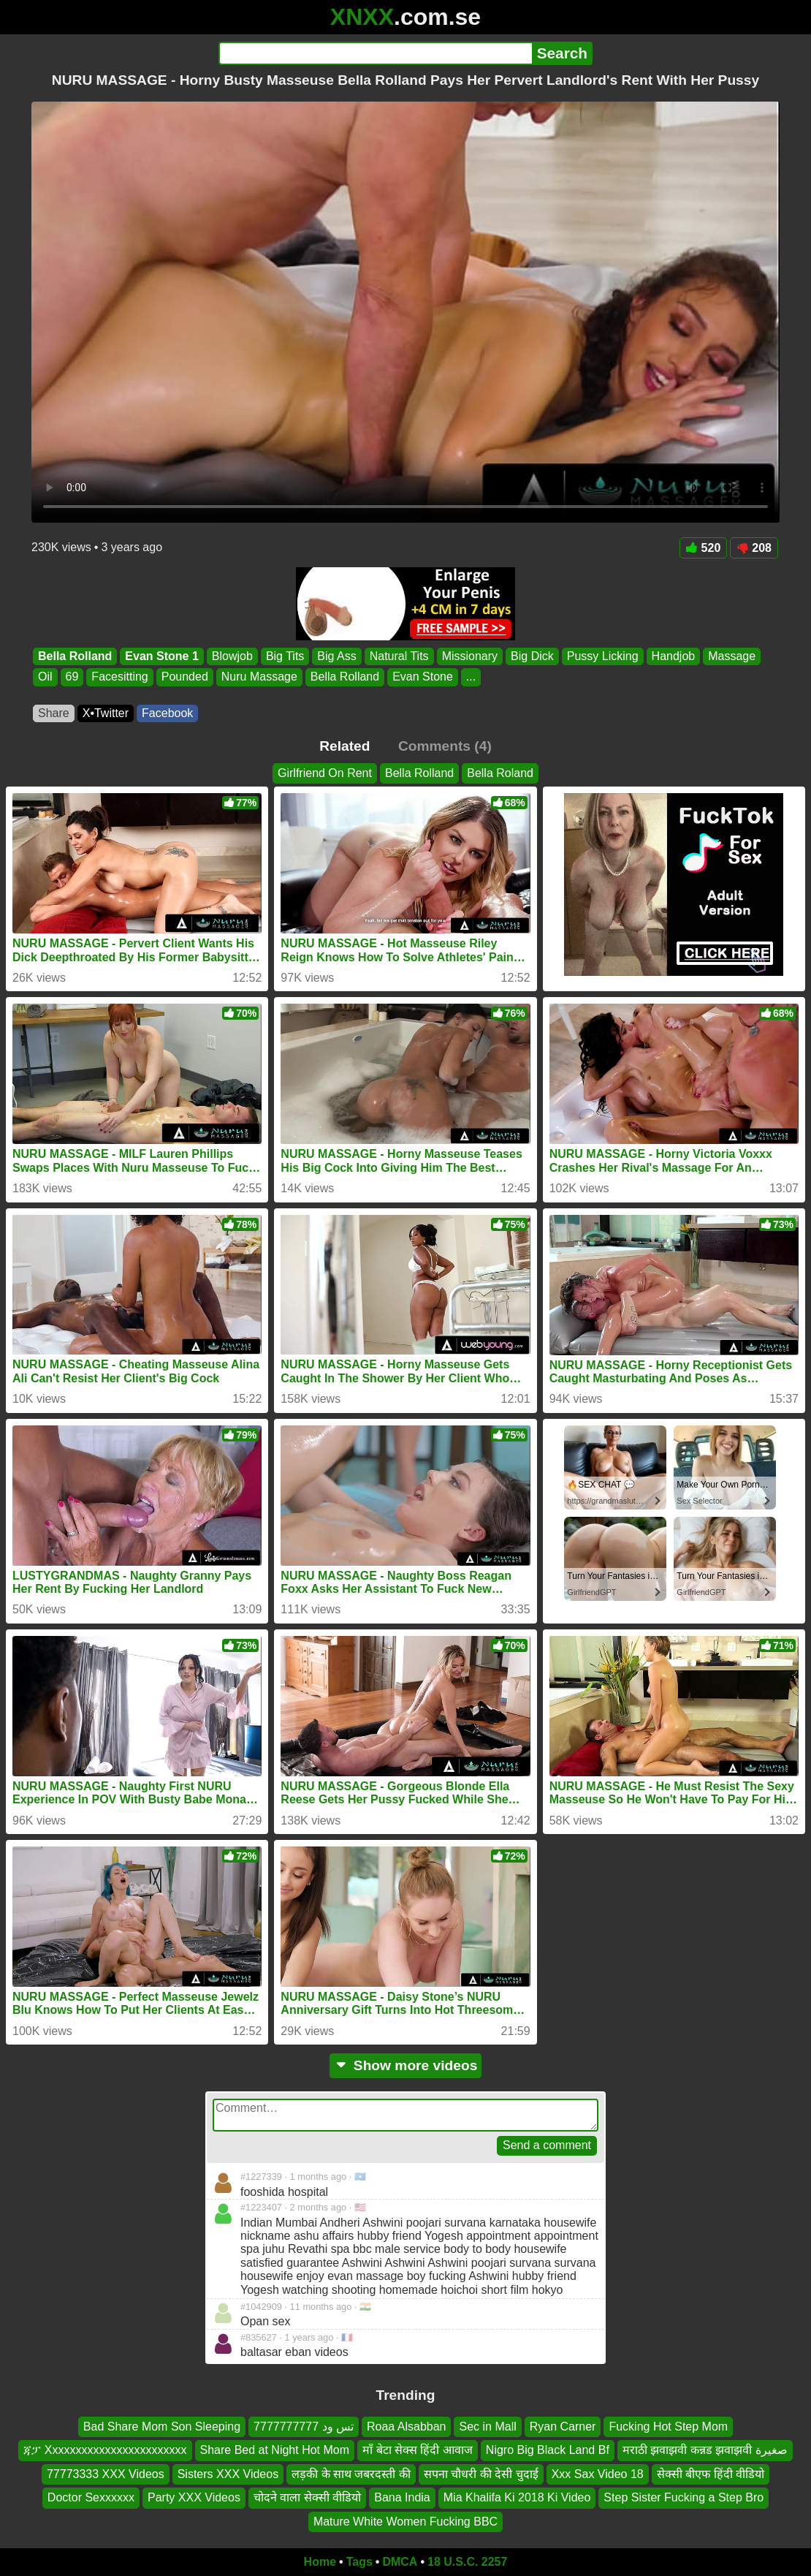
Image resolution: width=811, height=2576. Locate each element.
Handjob (674, 656)
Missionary (470, 656)
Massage (731, 656)
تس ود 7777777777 (304, 2426)
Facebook (167, 713)
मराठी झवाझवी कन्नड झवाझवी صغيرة (705, 2450)
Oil (45, 677)
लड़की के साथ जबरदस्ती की (351, 2473)
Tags (359, 2562)
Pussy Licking (603, 656)
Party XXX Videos (194, 2497)
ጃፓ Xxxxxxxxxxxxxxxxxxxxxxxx (104, 2450)
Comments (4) (445, 746)
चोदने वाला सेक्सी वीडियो (307, 2497)
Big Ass (336, 656)
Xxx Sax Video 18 (598, 2473)
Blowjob (232, 656)
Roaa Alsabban (406, 2426)
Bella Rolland (75, 656)
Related (344, 746)
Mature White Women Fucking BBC (405, 2521)
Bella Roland (500, 773)
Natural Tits (399, 656)
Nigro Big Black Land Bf (547, 2450)
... (471, 677)
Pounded (184, 677)
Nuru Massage (259, 677)
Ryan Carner (563, 2426)
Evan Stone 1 (161, 656)
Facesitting (119, 677)
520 (703, 548)
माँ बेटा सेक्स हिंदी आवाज (417, 2450)
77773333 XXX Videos (105, 2473)
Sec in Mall (487, 2426)
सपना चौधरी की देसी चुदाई (481, 2473)
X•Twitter (106, 713)
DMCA (399, 2562)
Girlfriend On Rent (325, 773)
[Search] (375, 53)
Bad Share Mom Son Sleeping (161, 2426)
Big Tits (285, 656)
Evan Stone (422, 677)
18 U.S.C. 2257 (467, 2562)
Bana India (402, 2497)
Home (320, 2562)
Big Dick (532, 656)
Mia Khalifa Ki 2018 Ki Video (517, 2497)
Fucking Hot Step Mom (668, 2426)
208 (754, 548)
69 (72, 677)
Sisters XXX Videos (228, 2473)
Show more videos (406, 2065)
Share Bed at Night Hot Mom (275, 2450)
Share (53, 713)
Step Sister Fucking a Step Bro (684, 2497)
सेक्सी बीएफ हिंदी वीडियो (710, 2473)
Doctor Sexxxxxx (90, 2497)
